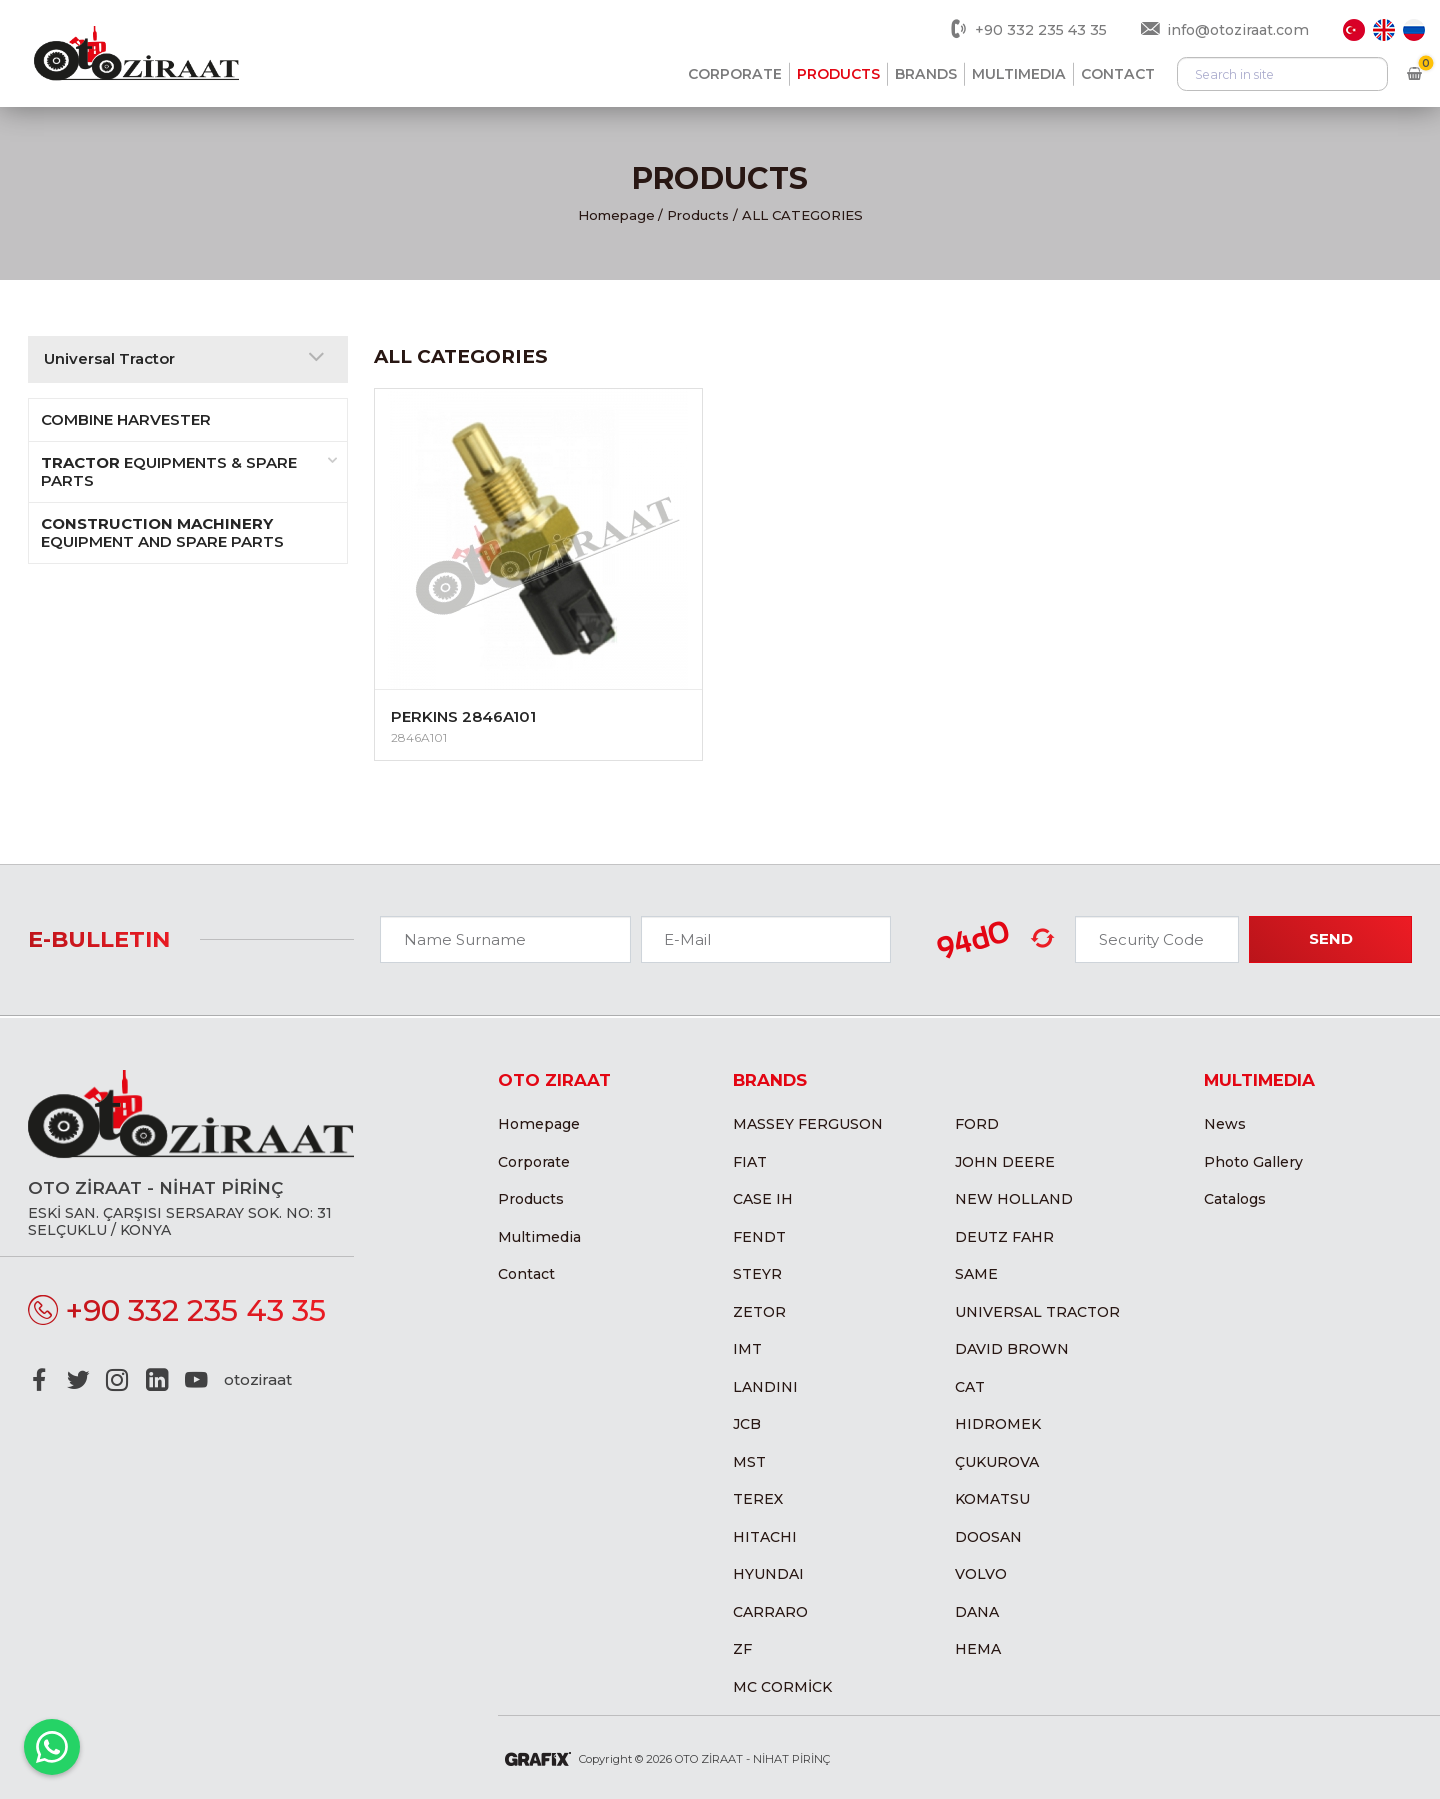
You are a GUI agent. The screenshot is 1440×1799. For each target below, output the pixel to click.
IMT (747, 1349)
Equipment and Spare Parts (162, 532)
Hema (978, 1649)
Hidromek (998, 1424)
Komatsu (992, 1499)
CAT (970, 1387)
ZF (742, 1649)
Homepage (616, 215)
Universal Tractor (1037, 1312)
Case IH (763, 1199)
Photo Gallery (1253, 1162)
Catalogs (1235, 1199)
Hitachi (765, 1537)
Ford (977, 1124)
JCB (747, 1424)
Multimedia (1019, 74)
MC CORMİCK (782, 1687)
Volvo (981, 1574)
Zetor (759, 1312)
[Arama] (1282, 74)
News (1225, 1124)
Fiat (750, 1162)
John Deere (1005, 1162)
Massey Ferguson (808, 1124)
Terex (758, 1499)
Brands (926, 74)
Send (1331, 938)
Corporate (735, 74)
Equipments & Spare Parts (189, 471)
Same (976, 1274)
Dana (977, 1612)
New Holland (1014, 1199)
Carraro (770, 1612)
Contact (1118, 74)
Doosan (988, 1537)
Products (838, 74)
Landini (765, 1387)
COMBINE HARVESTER (126, 419)
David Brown (1012, 1349)
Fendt (759, 1237)
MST (749, 1462)
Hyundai (768, 1574)
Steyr (757, 1274)
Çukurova (997, 1462)
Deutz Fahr (1004, 1237)
